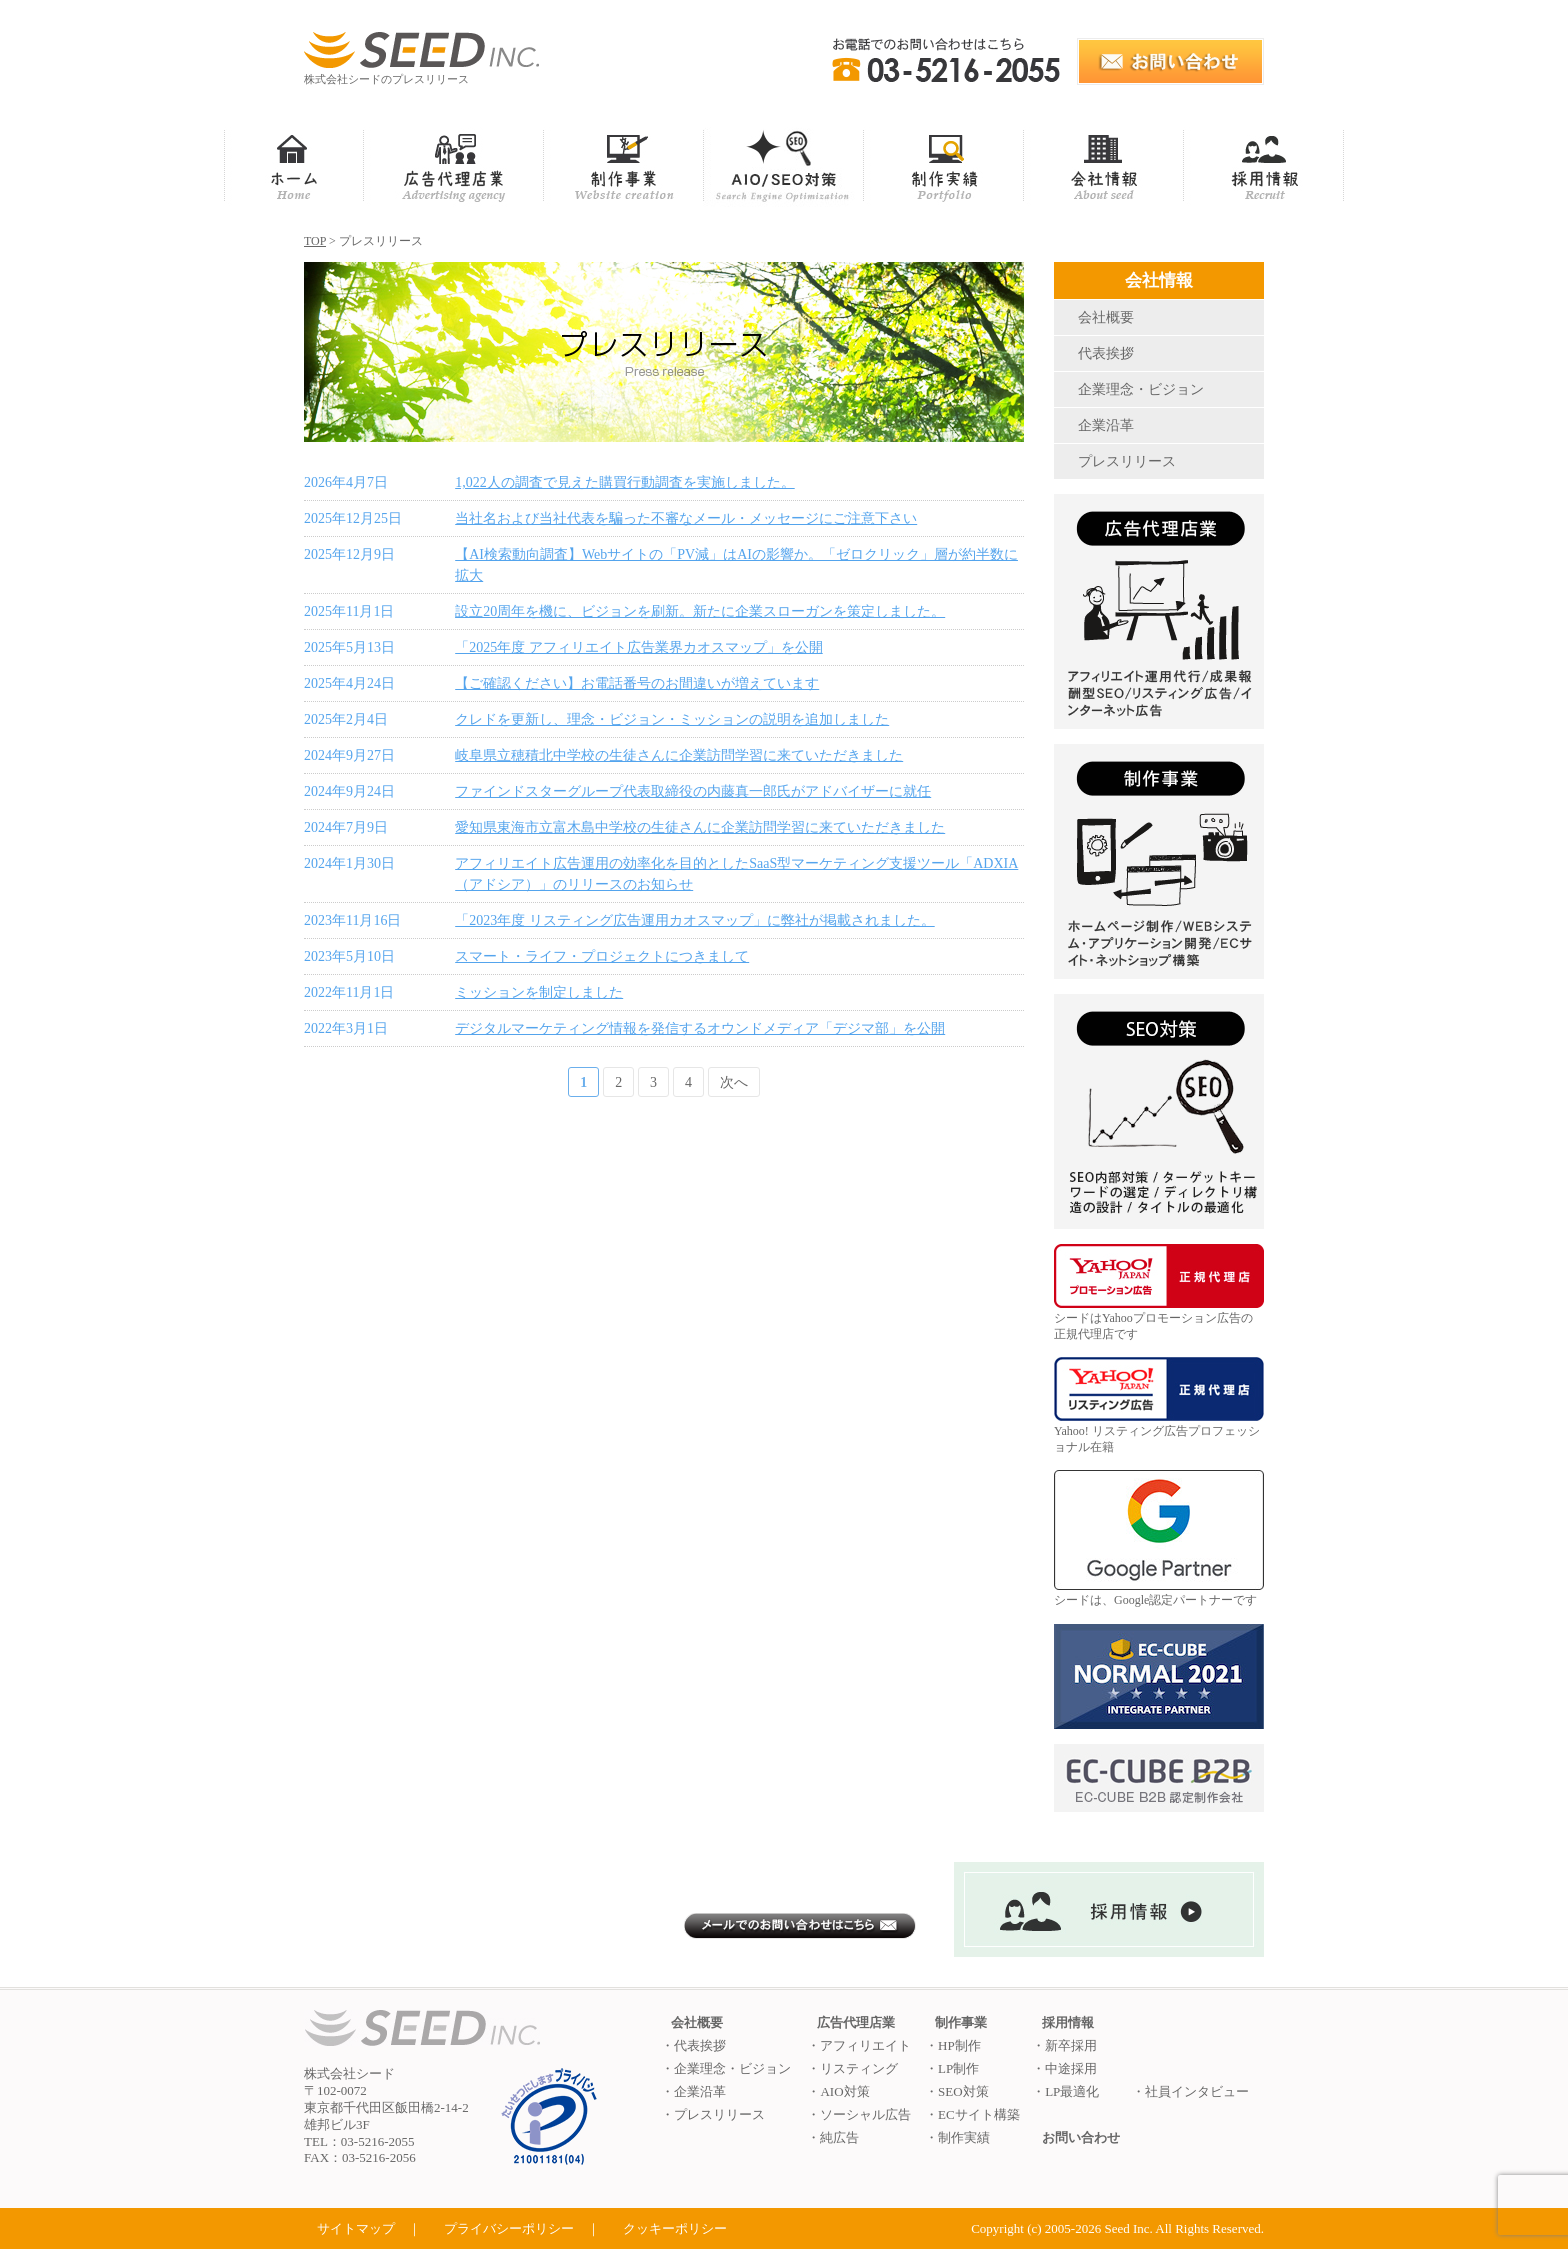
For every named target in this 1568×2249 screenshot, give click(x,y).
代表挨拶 (1106, 353)
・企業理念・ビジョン (726, 2068)
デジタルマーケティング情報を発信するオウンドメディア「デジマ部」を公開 (700, 1028)
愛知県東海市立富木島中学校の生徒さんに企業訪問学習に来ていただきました (700, 827)
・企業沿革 (693, 2091)
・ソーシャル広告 (859, 2114)
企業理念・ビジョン (1141, 389)
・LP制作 (952, 2068)
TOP (315, 241)
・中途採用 (1064, 2068)
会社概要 (1106, 317)
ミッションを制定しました (539, 992)
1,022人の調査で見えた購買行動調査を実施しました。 (625, 482)
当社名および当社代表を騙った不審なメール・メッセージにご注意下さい (686, 518)
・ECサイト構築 (972, 2114)
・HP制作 (953, 2045)
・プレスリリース (713, 2114)
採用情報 (1068, 2022)
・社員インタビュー (1190, 2091)
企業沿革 (1106, 425)
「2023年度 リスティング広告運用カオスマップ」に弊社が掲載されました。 (695, 920)
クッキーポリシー (675, 2228)
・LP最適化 (1065, 2091)
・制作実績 (957, 2137)
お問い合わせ (1081, 2137)
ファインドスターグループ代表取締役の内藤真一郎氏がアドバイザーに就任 (693, 791)
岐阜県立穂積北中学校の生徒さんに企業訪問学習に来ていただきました (679, 755)
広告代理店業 (856, 2022)
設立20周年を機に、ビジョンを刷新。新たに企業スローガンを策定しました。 (700, 611)
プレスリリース (1127, 461)
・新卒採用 (1064, 2045)
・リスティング (852, 2068)
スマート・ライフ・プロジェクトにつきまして (602, 956)
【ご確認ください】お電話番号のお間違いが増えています (637, 683)
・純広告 (833, 2137)
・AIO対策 (838, 2091)
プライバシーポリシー (509, 2228)
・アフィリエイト (859, 2045)
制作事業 (961, 2022)
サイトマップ (356, 2228)
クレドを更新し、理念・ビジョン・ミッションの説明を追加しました (672, 719)
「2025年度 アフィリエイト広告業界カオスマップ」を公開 (639, 647)
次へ (734, 1082)
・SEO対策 (957, 2091)
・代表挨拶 (693, 2045)
